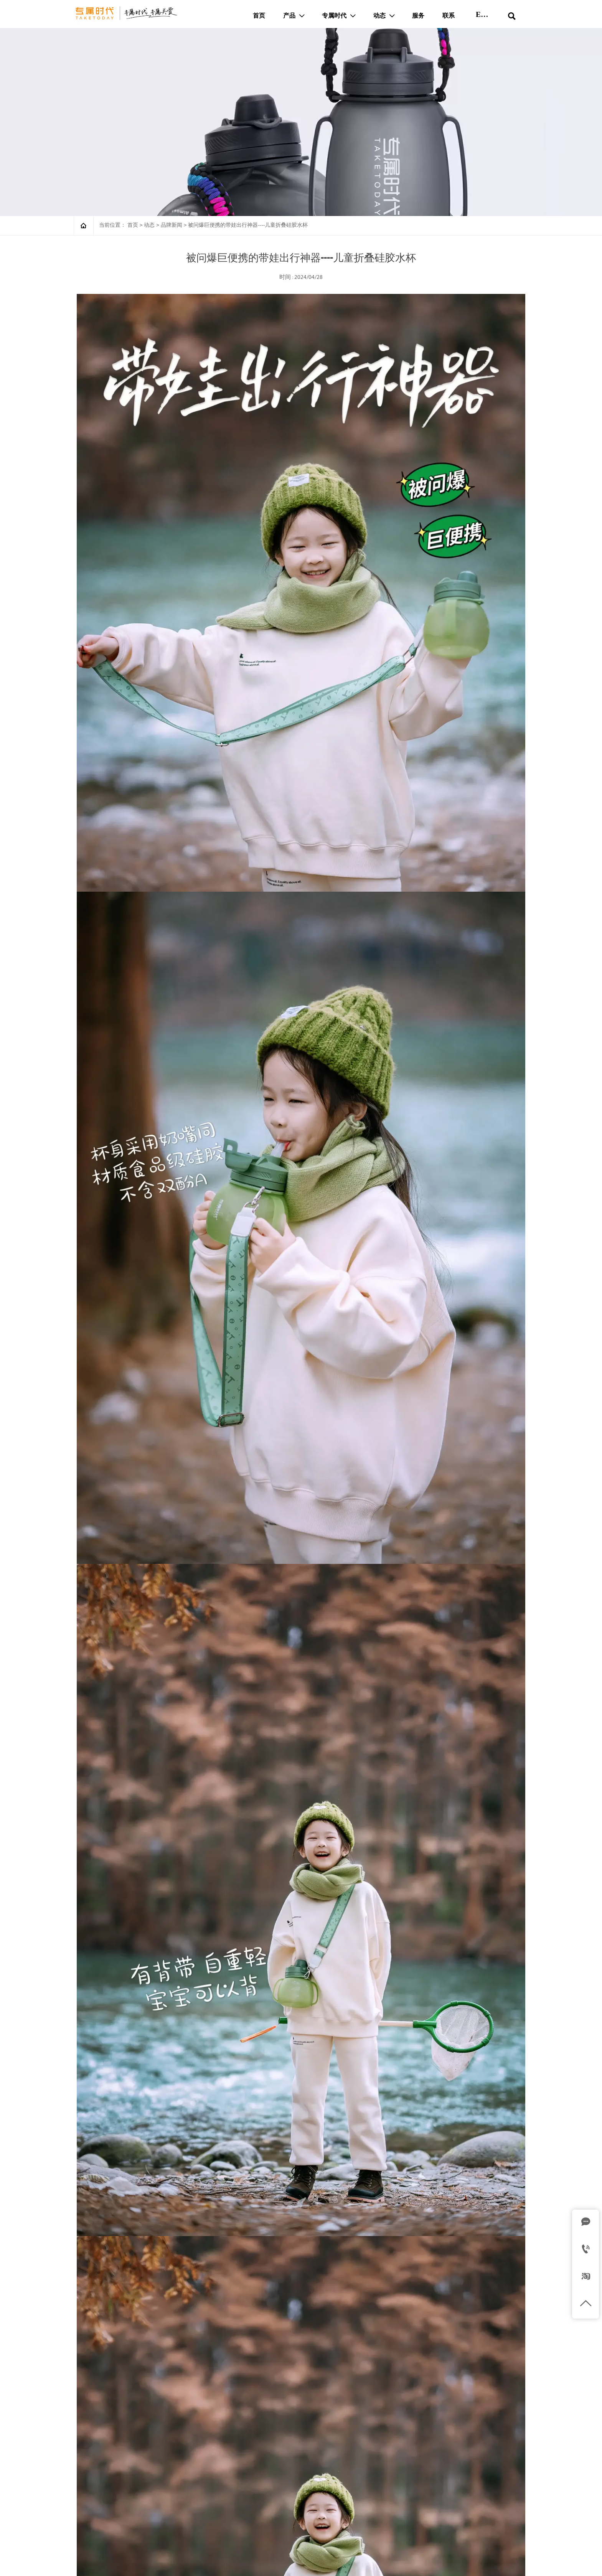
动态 (149, 225)
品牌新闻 (171, 225)
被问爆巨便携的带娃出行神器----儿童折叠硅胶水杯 (248, 225)
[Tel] (585, 2250)
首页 (132, 225)
